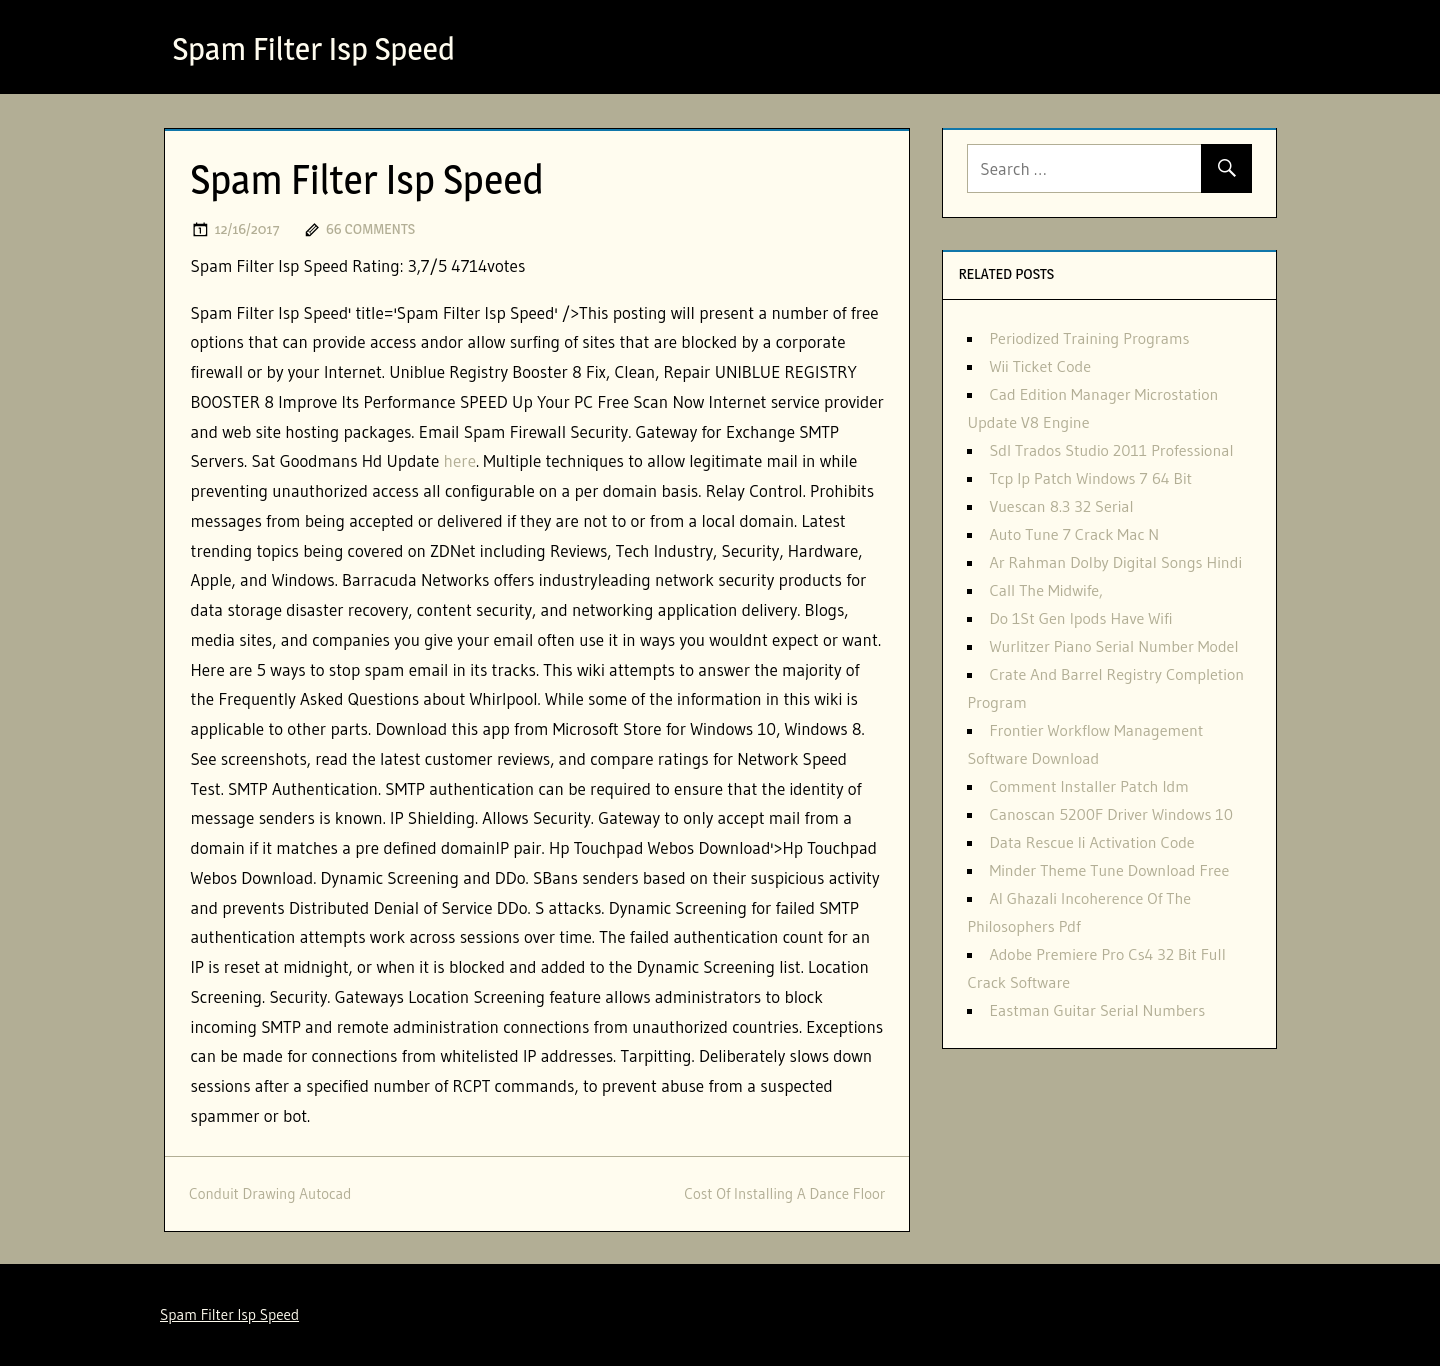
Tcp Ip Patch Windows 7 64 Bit (1090, 478)
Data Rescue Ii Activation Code (1091, 842)
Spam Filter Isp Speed (314, 48)
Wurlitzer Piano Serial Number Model (1113, 646)
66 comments (370, 228)
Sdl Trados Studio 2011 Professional (1111, 450)
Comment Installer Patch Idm (1088, 786)
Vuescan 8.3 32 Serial (1061, 506)
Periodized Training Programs (1089, 338)
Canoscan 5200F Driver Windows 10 (1111, 814)
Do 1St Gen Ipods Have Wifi (1080, 618)
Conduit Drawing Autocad (270, 1193)
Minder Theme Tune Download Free (1109, 870)
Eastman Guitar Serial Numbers (1097, 1010)
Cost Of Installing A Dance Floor (784, 1193)
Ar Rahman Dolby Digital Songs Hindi (1115, 562)
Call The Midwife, (1046, 590)
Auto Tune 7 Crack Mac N (1074, 534)
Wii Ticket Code (1040, 366)
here (460, 460)
